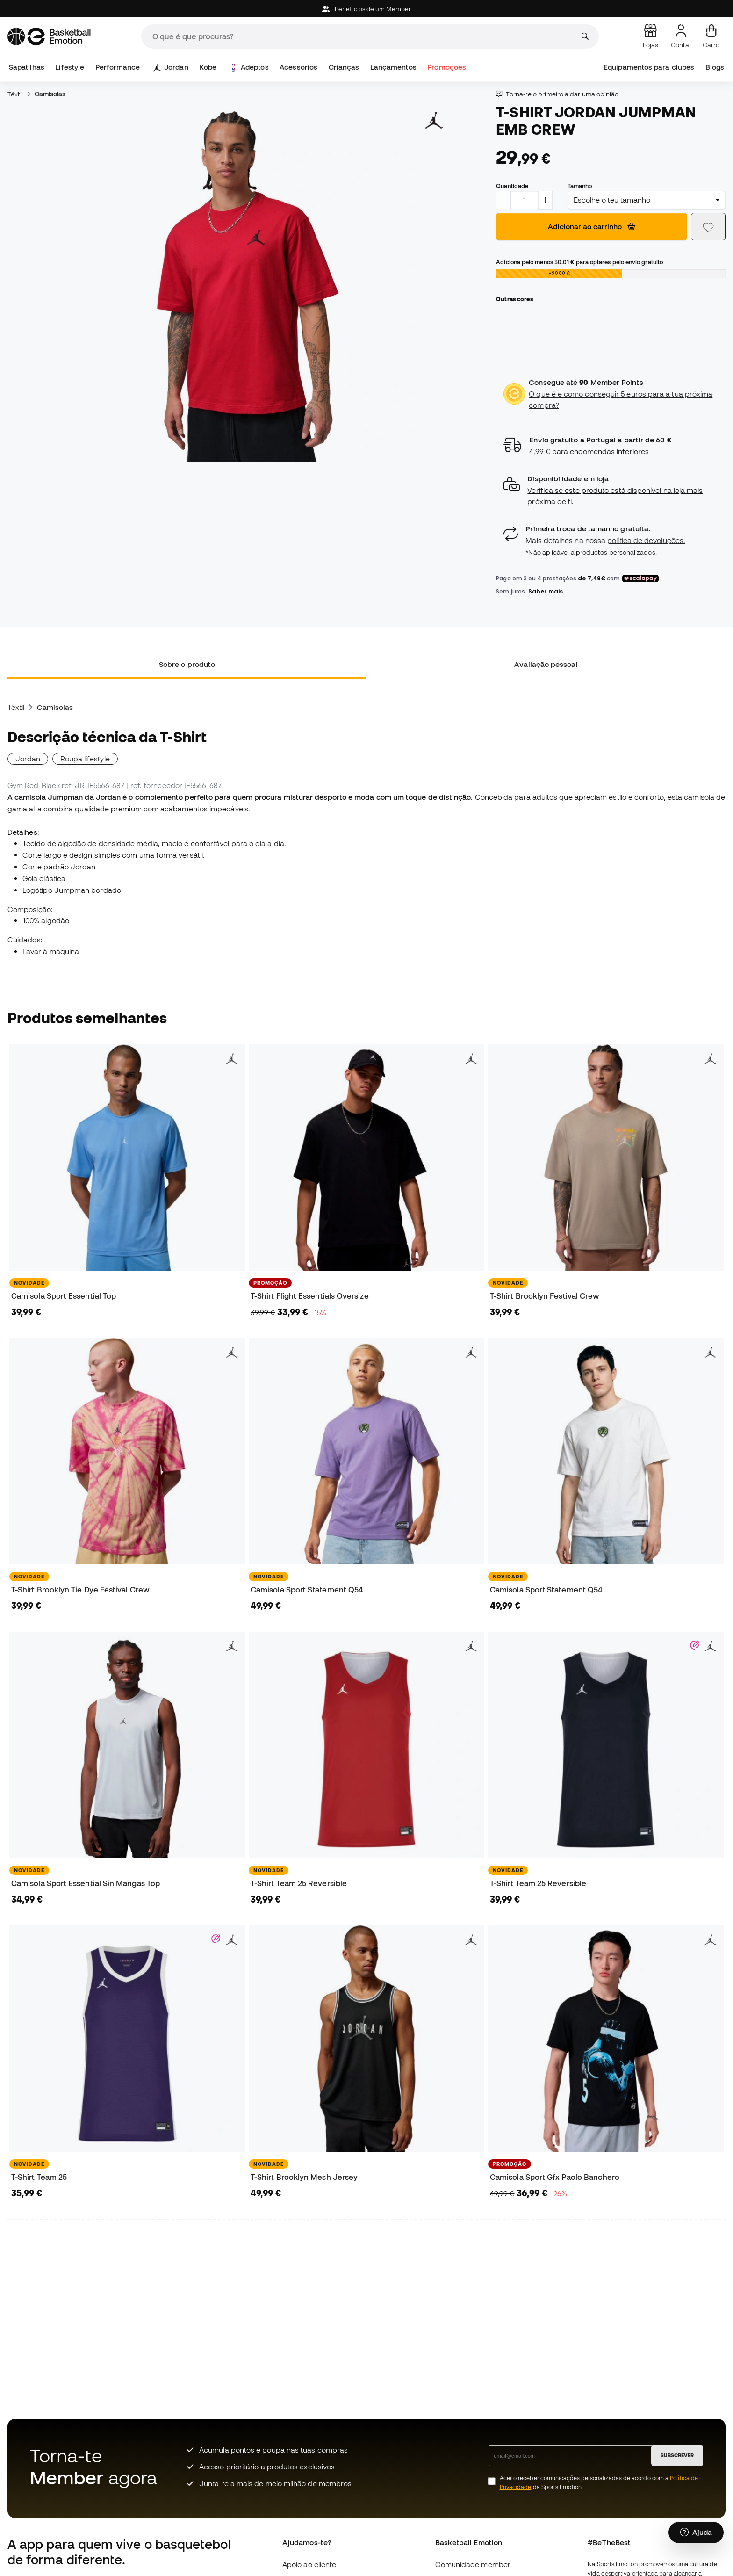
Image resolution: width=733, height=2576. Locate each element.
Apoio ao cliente (309, 2564)
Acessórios (298, 67)
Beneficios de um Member (366, 9)
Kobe (207, 67)
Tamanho (580, 185)
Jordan (170, 67)
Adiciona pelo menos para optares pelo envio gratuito (579, 262)
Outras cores (514, 299)
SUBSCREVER (677, 2455)
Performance (117, 67)
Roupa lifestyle (85, 758)
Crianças (344, 67)
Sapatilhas (26, 67)
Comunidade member (472, 2564)
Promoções (446, 67)
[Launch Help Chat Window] (696, 2532)
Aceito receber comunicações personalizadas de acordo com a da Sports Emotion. (599, 2482)
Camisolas (50, 94)
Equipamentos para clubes (649, 67)
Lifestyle (69, 67)
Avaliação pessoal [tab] (545, 664)
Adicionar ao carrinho (591, 226)
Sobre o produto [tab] (187, 664)
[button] (611, 490)
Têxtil (15, 94)
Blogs (714, 67)
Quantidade (512, 185)
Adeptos (249, 67)
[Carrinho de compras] (711, 36)
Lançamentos (393, 67)
